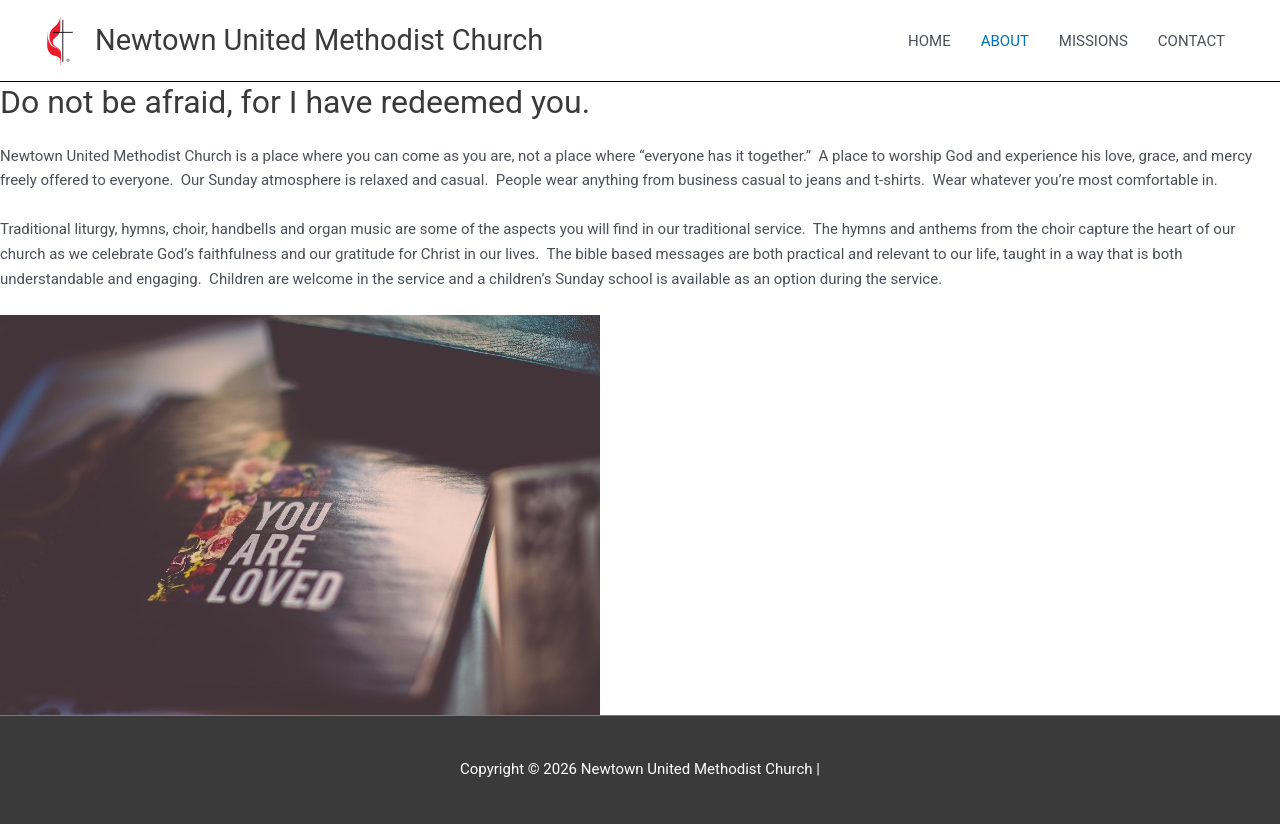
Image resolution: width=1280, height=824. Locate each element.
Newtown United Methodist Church (319, 40)
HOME (929, 41)
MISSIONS (1093, 41)
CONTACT (1191, 41)
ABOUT (1005, 41)
